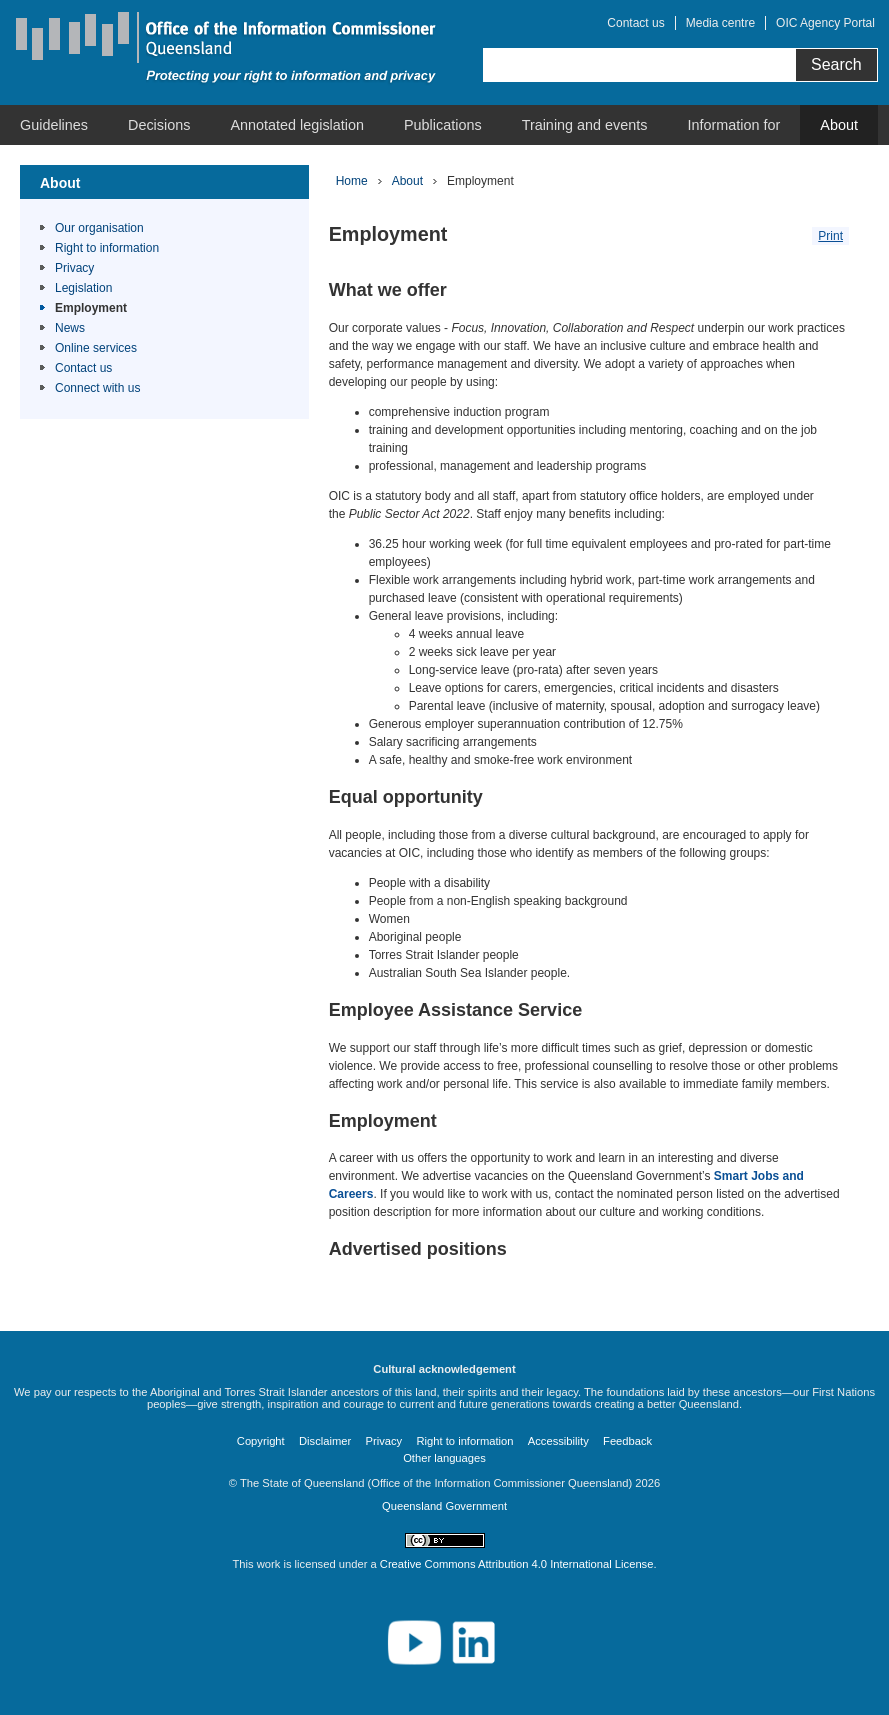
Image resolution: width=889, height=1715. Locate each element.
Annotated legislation (297, 125)
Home (352, 181)
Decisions (159, 125)
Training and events (585, 125)
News (70, 328)
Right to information (107, 248)
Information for (734, 125)
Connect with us (97, 388)
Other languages (444, 1458)
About (839, 125)
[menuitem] (54, 125)
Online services (96, 348)
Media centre (720, 23)
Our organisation (99, 228)
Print (830, 236)
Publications (443, 125)
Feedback (627, 1441)
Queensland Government (444, 1506)
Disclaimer (325, 1441)
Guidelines (54, 125)
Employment (91, 308)
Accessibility (558, 1441)
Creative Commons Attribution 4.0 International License (517, 1564)
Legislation (83, 288)
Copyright (261, 1441)
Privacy (74, 268)
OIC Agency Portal (825, 23)
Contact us (635, 23)
